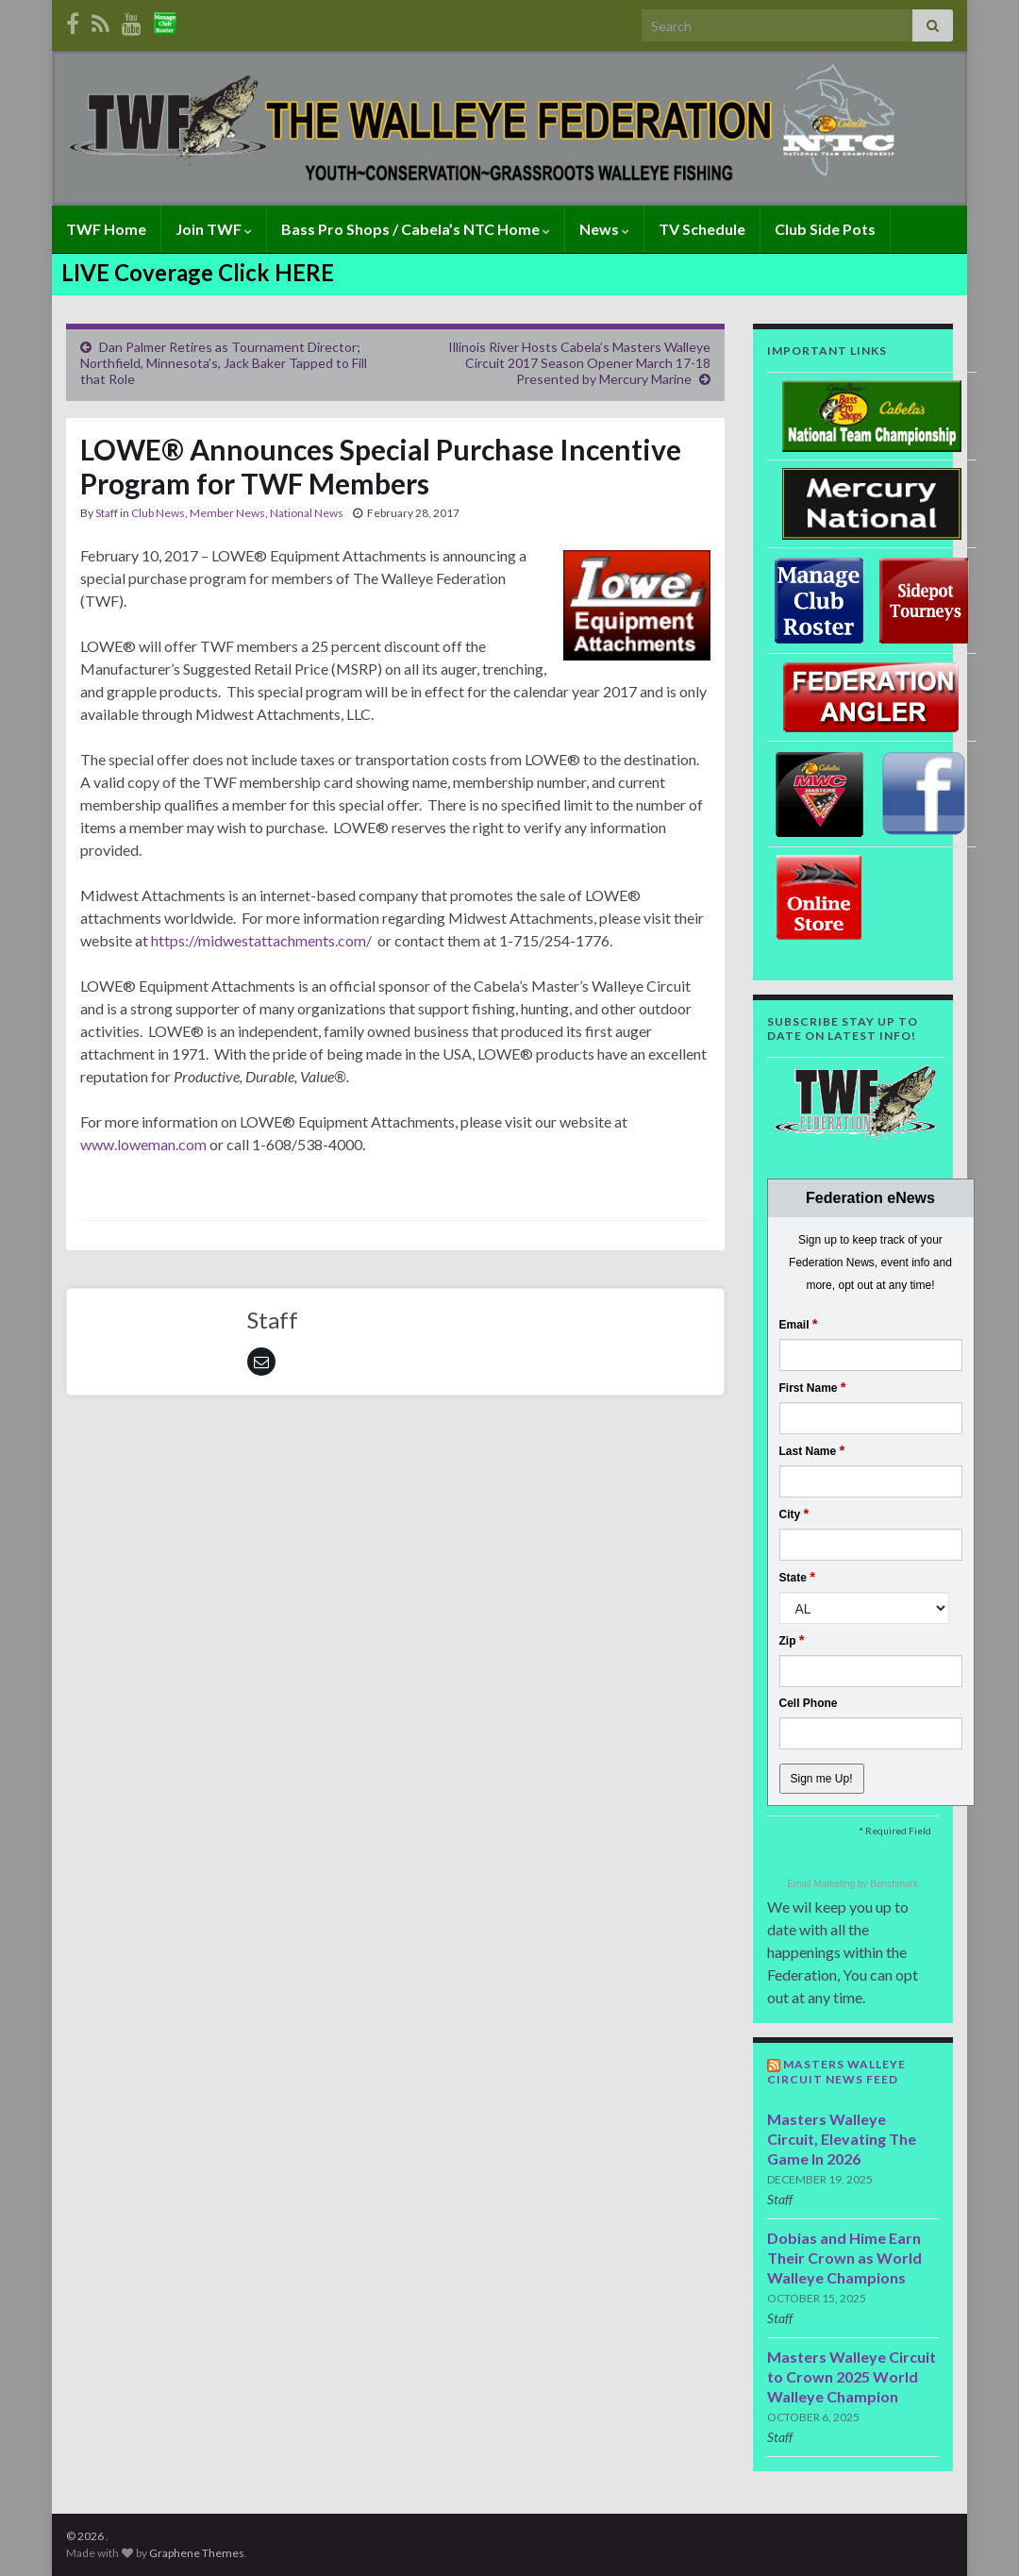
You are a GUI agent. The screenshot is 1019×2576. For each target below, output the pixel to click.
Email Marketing (823, 1884)
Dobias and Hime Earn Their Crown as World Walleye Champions (844, 2257)
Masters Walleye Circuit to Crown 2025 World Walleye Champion (851, 2376)
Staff (106, 513)
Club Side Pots (825, 229)
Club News (158, 513)
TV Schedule (702, 229)
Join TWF (213, 229)
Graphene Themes (196, 2553)
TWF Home (106, 229)
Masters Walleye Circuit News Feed (836, 2071)
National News (306, 513)
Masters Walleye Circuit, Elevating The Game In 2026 (841, 2138)
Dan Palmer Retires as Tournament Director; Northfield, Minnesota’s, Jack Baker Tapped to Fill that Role (223, 363)
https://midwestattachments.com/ (261, 940)
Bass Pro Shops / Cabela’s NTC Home (415, 229)
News (604, 229)
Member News (227, 513)
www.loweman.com (143, 1144)
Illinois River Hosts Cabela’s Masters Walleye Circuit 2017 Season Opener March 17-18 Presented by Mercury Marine (579, 363)
